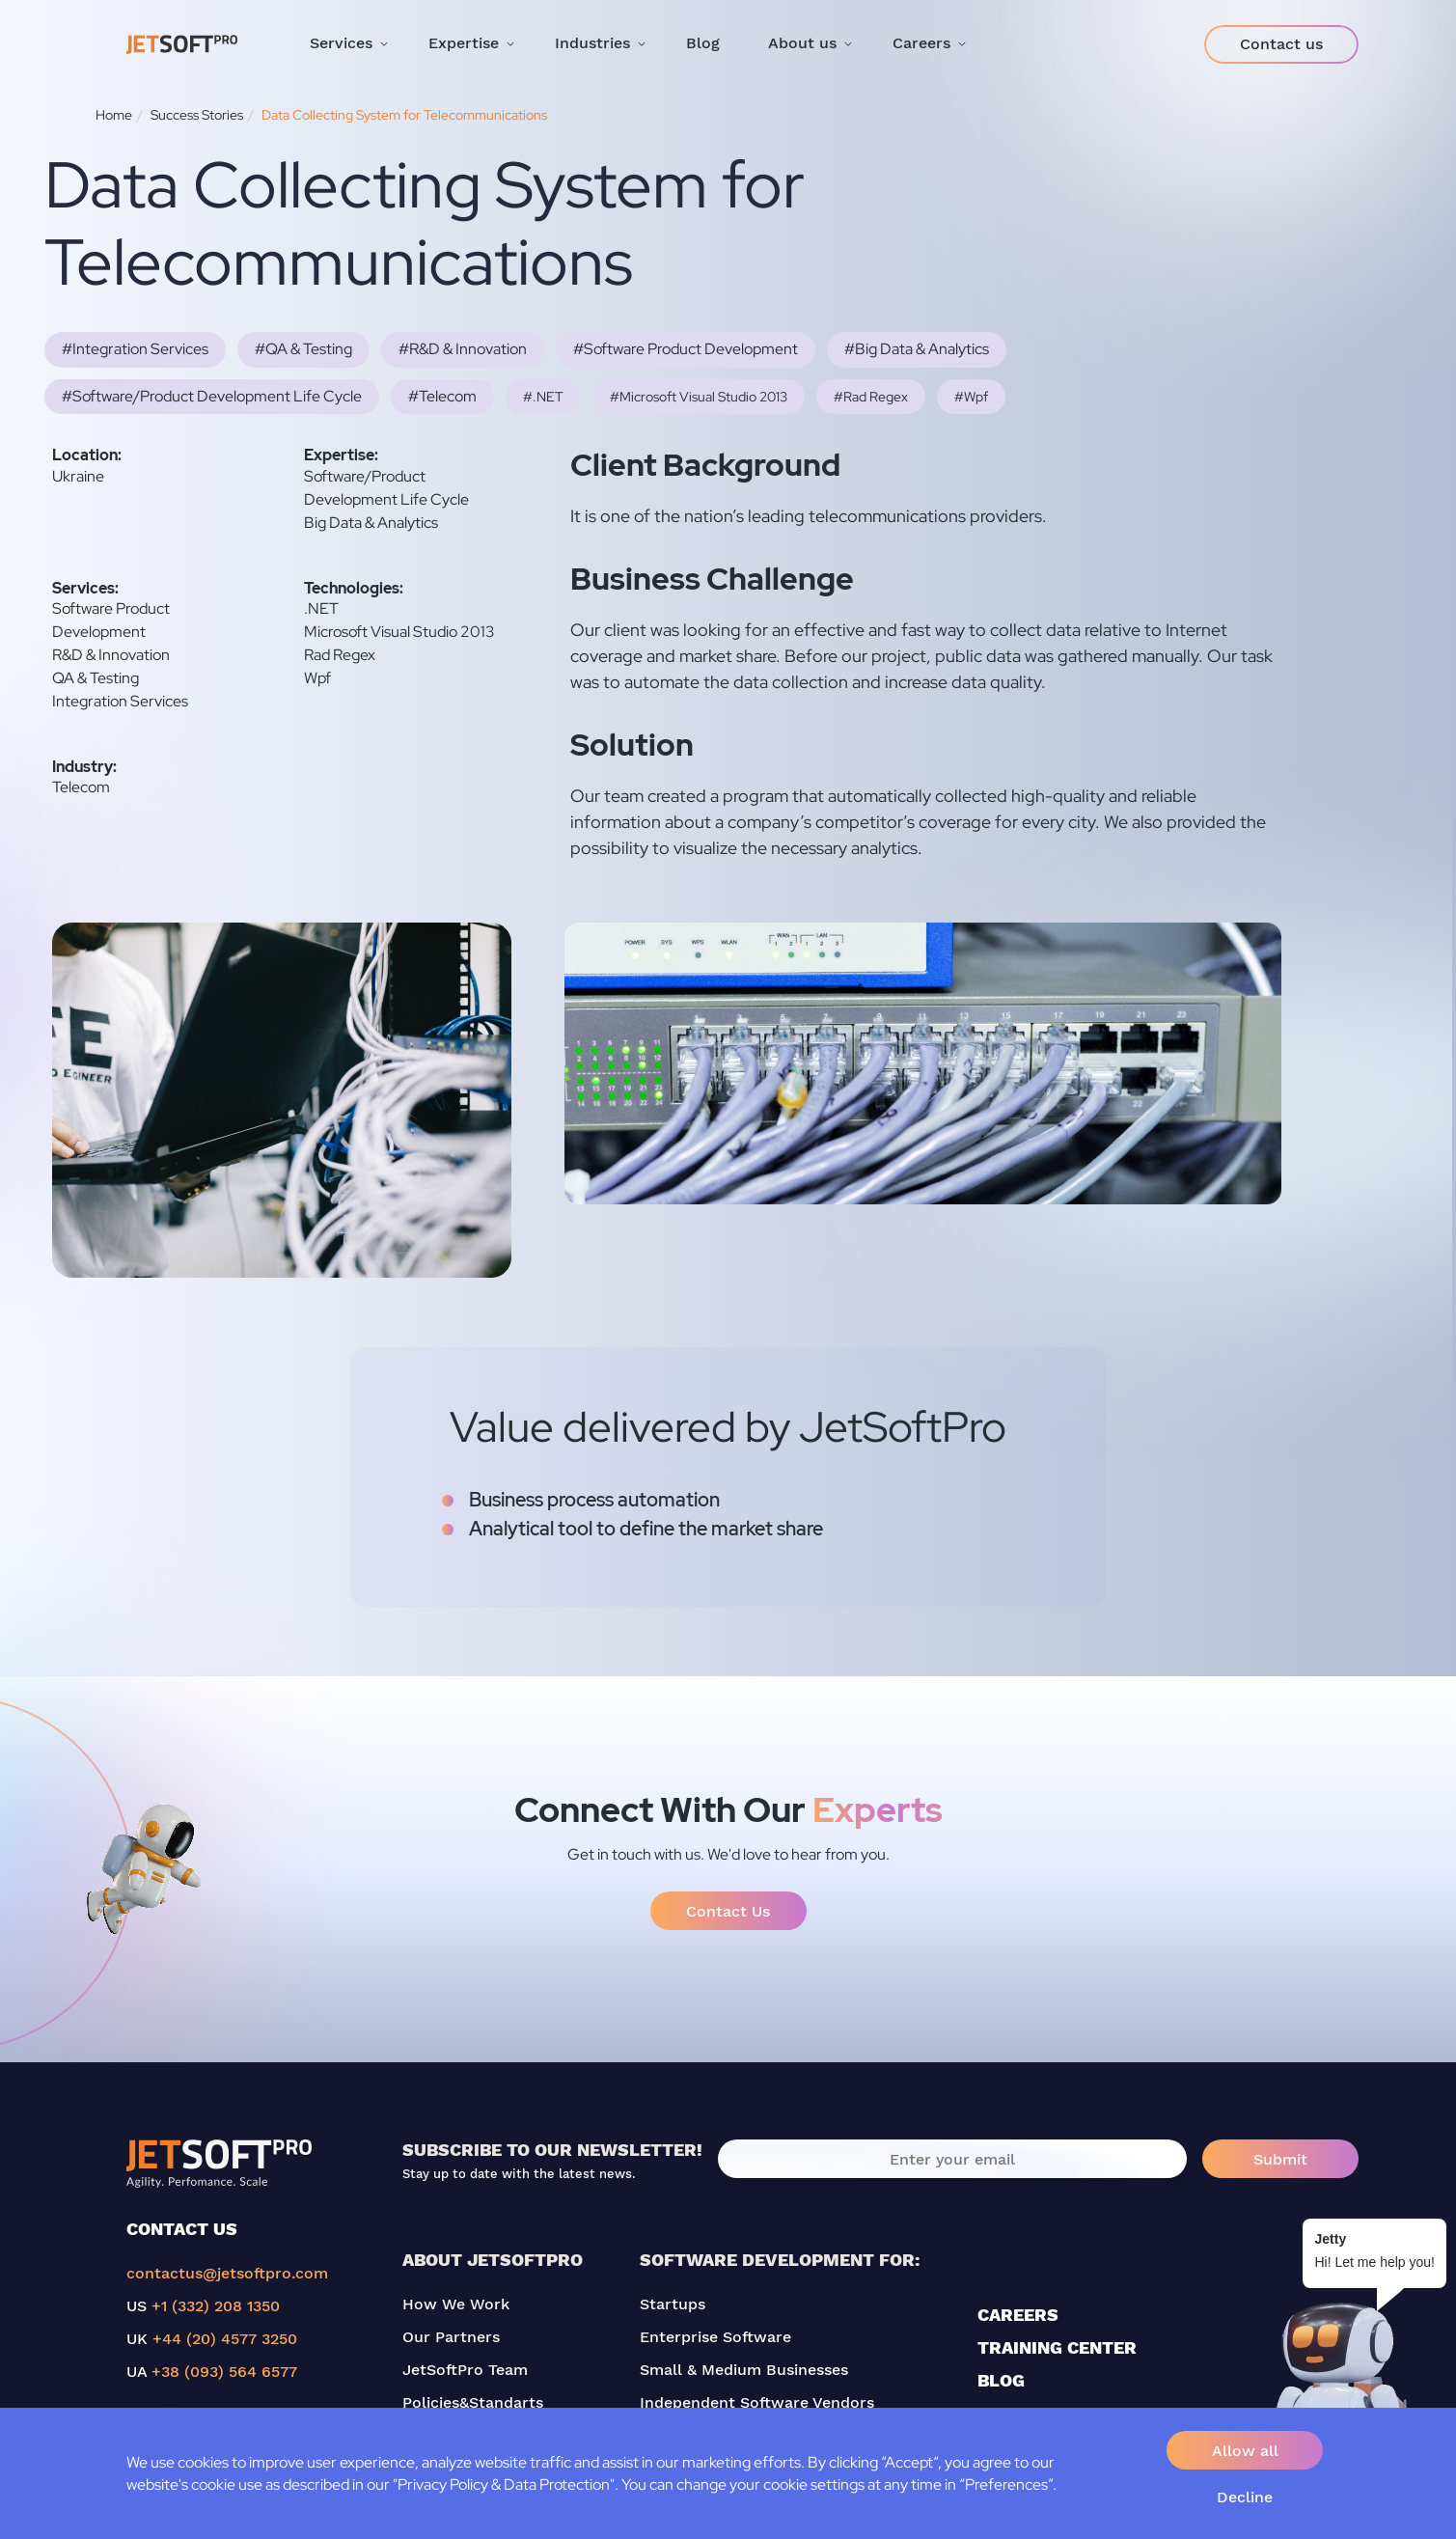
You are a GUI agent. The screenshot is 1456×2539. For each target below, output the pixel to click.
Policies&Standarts (472, 2402)
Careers (921, 43)
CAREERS (1017, 2314)
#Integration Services (135, 349)
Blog (703, 43)
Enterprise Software (715, 2337)
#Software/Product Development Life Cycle (212, 396)
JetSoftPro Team (465, 2369)
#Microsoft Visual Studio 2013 (698, 396)
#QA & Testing (303, 349)
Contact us (1281, 44)
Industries (592, 43)
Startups (672, 2304)
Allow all (1245, 2451)
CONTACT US (181, 2229)
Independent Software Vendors (757, 2402)
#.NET (543, 396)
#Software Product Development (685, 349)
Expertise (463, 43)
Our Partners (451, 2337)
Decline (1245, 2497)
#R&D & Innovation (462, 349)
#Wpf (971, 396)
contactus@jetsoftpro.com (227, 2273)
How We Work (455, 2304)
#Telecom (442, 396)
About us (802, 43)
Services (341, 43)
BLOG (1001, 2380)
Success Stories (197, 115)
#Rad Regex (871, 396)
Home (114, 115)
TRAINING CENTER (1057, 2347)
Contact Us (728, 1911)
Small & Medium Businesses (744, 2369)
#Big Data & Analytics (916, 349)
